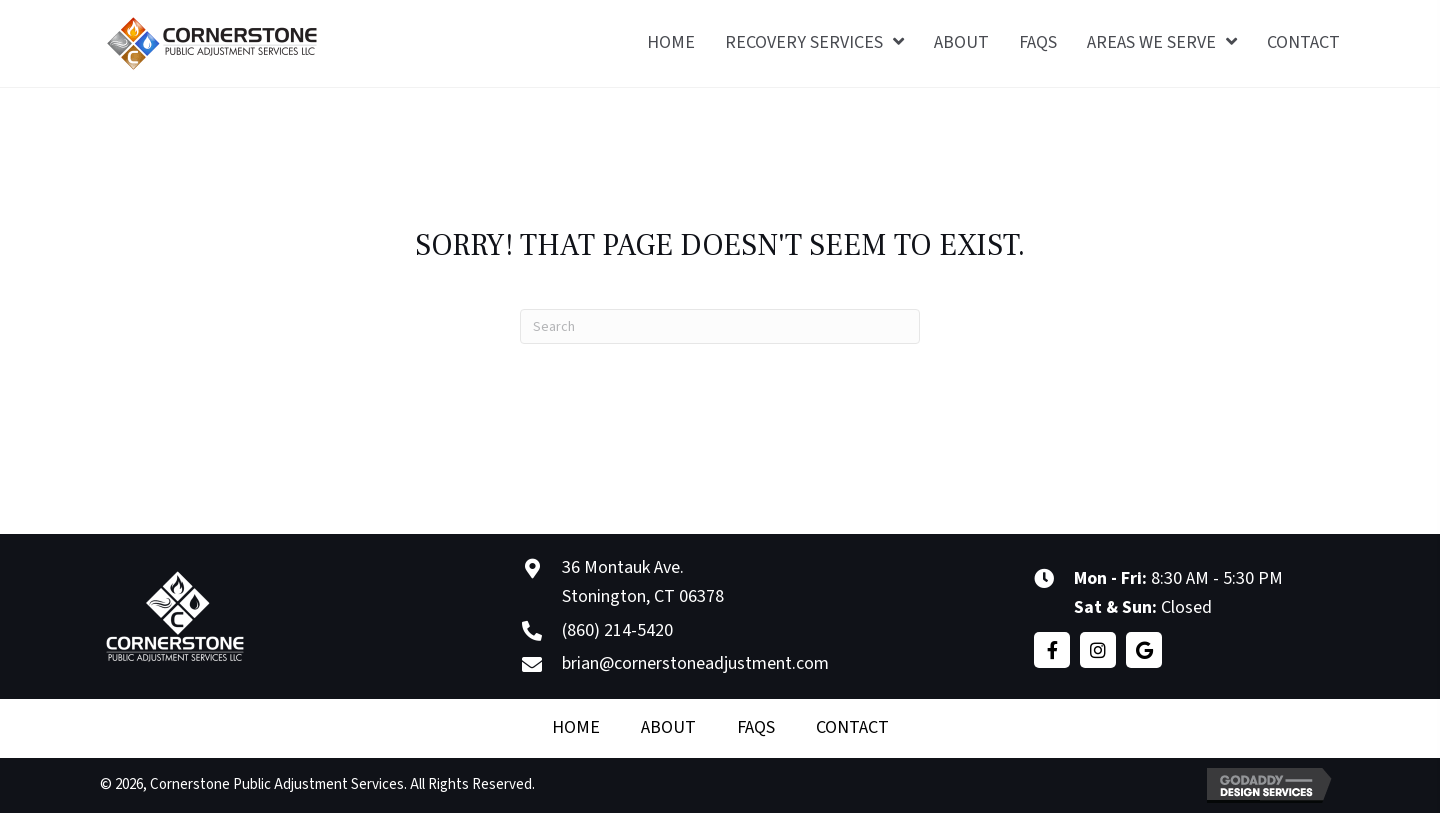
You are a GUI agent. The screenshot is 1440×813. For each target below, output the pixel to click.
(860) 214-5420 (617, 630)
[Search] (720, 326)
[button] (1052, 650)
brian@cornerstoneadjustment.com (695, 663)
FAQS (756, 727)
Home (576, 727)
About (668, 727)
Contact (852, 727)
